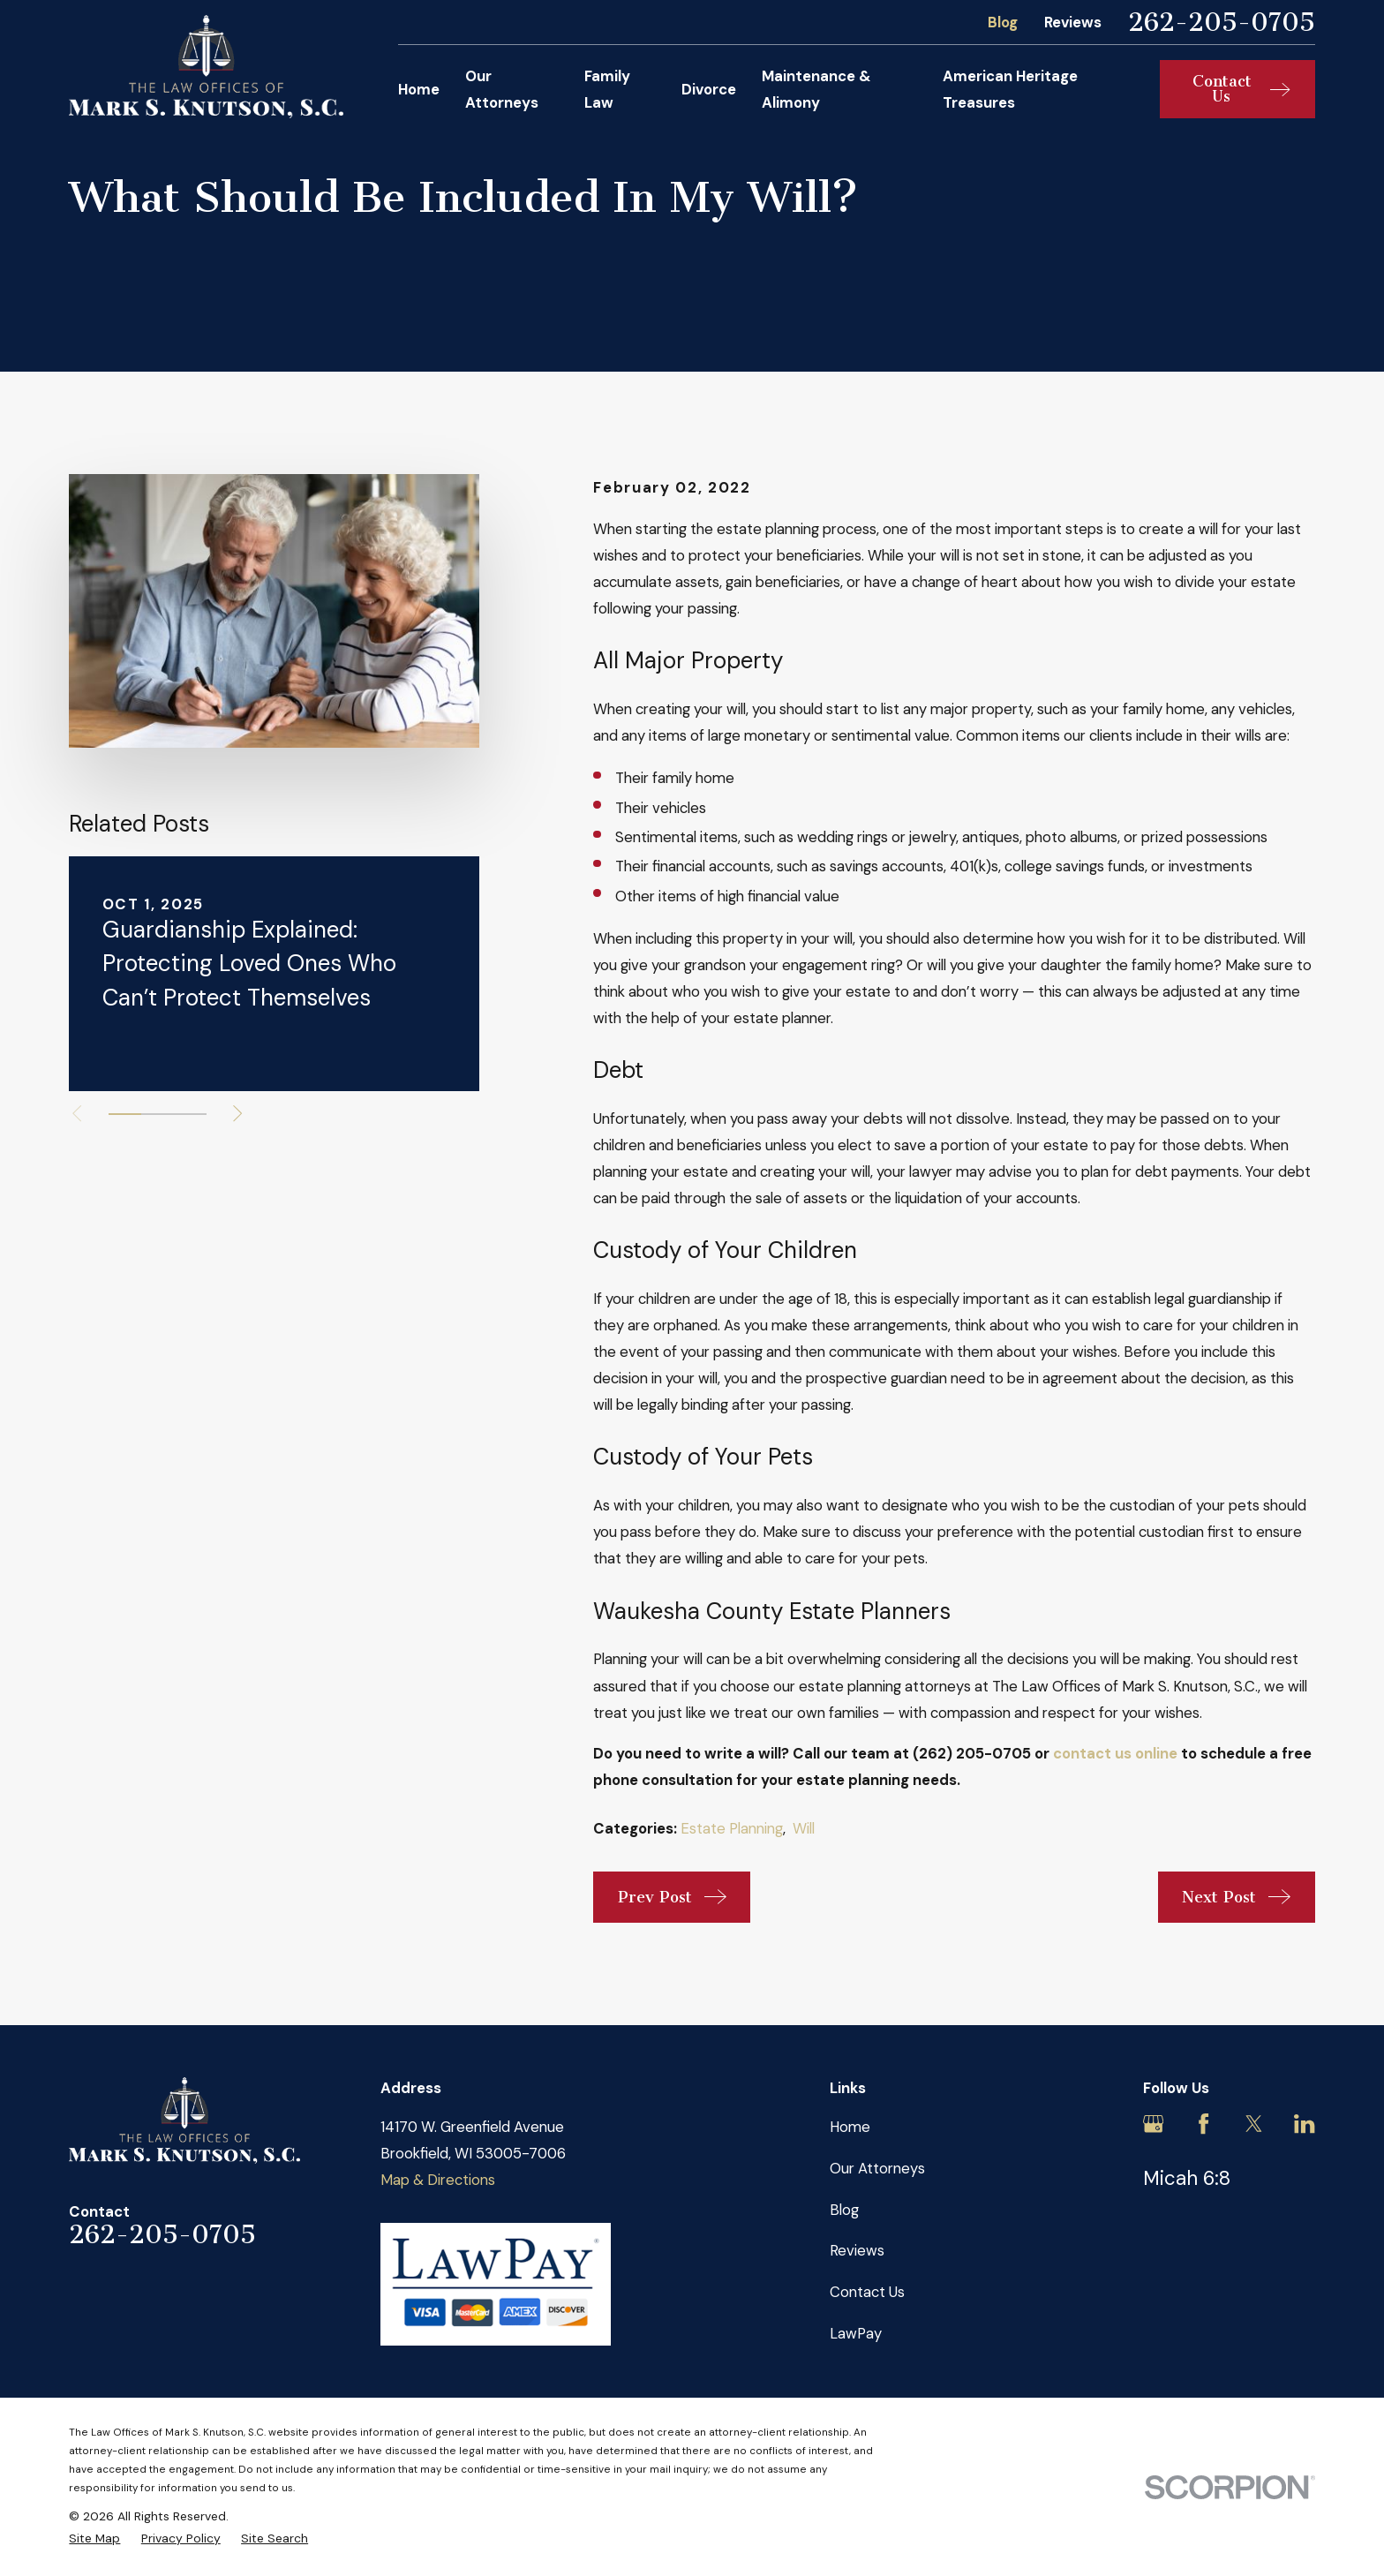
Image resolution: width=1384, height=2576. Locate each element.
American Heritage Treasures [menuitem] (1010, 89)
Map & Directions (437, 2179)
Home (850, 2126)
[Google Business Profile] (1153, 2123)
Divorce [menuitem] (708, 89)
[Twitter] (1254, 2123)
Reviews (1073, 22)
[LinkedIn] (1304, 2123)
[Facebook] (1203, 2123)
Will (804, 1828)
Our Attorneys (877, 2168)
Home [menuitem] (419, 89)
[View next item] (237, 1113)
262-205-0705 (1221, 22)
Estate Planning (732, 1828)
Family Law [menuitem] (607, 89)
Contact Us (867, 2291)
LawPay (856, 2333)
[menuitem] (94, 2538)
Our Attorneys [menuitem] (501, 89)
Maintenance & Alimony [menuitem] (816, 89)
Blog (1003, 22)
